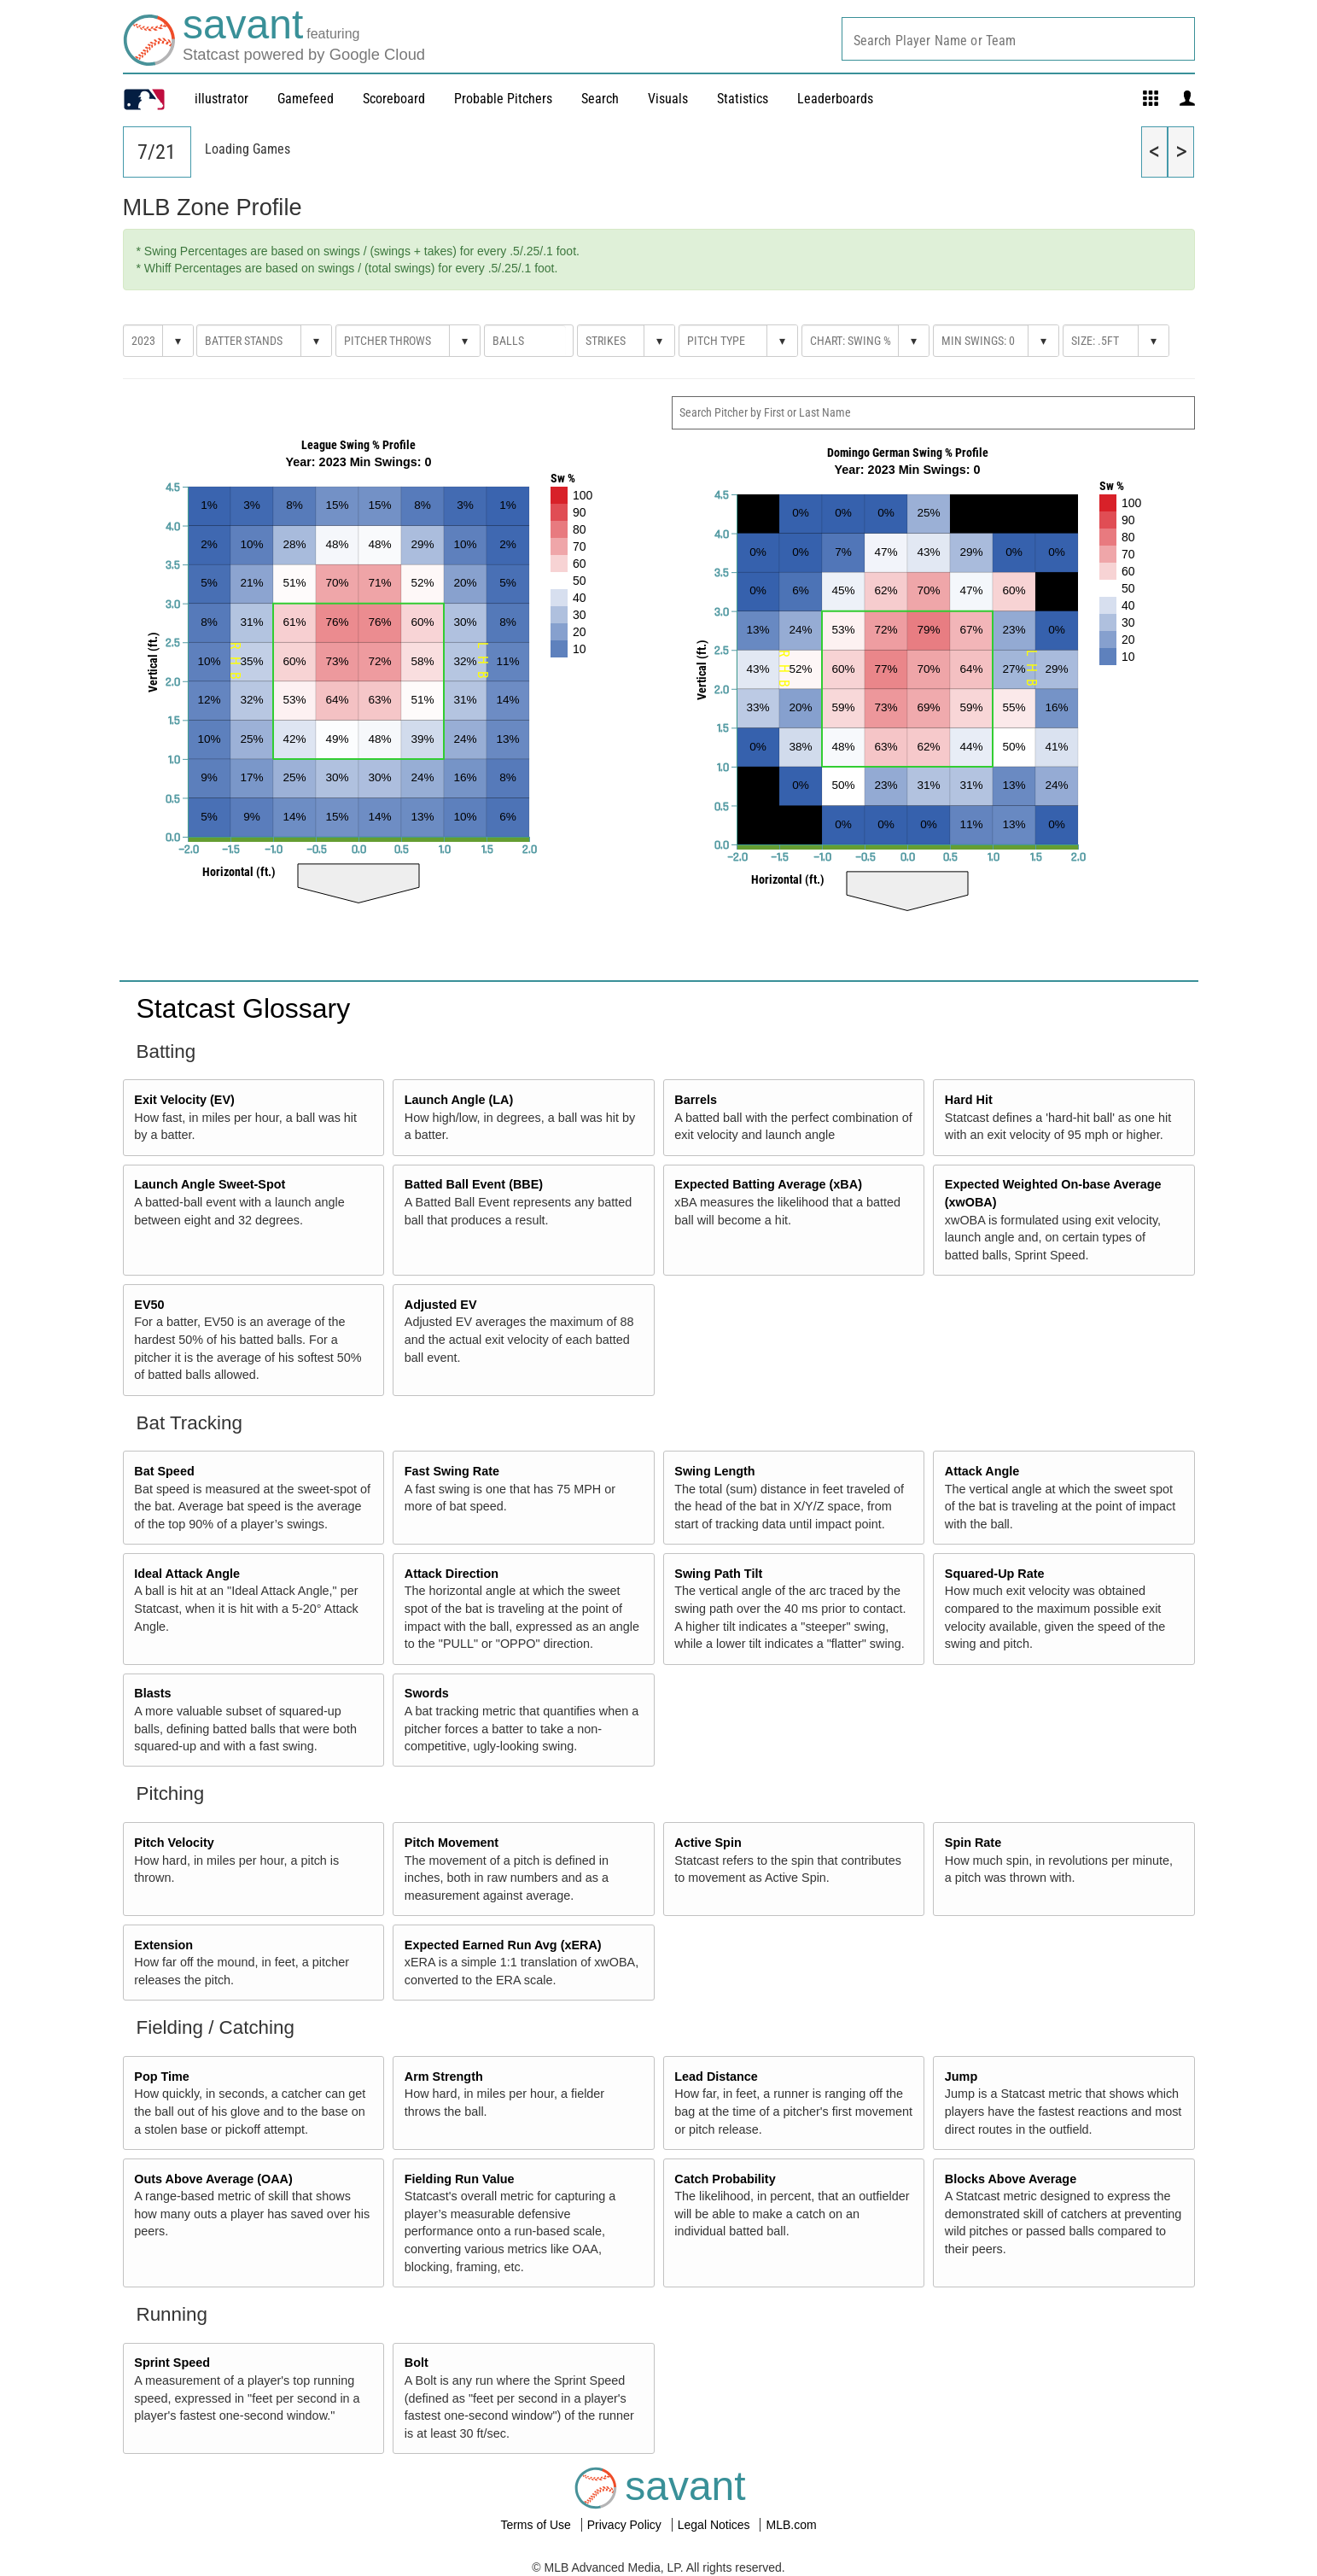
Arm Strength (444, 2076)
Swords (427, 1693)
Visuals (668, 99)
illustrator (221, 99)
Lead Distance (716, 2076)
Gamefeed (305, 99)
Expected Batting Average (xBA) (768, 1184)
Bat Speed (164, 1471)
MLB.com (791, 2525)
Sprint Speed (172, 2362)
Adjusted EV (441, 1304)
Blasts (152, 1693)
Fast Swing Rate (452, 1471)
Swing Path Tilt (718, 1573)
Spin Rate (973, 1842)
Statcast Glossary (244, 1008)
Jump (961, 2076)
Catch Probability (724, 2179)
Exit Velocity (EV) (184, 1100)
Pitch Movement (451, 1842)
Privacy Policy (626, 2525)
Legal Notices (716, 2525)
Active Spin (707, 1842)
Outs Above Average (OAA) (213, 2179)
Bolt (416, 2362)
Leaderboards (835, 99)
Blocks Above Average (1010, 2179)
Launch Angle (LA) (459, 1100)
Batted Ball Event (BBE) (474, 1184)
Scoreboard (394, 99)
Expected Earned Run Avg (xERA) (503, 1945)
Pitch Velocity (174, 1842)
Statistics (742, 99)
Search (600, 99)
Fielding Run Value (460, 2179)
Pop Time (161, 2076)
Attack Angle (982, 1471)
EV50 (149, 1304)
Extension (163, 1945)
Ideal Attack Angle (187, 1573)
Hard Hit (969, 1100)
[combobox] (1018, 39)
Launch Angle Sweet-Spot (209, 1184)
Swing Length (714, 1471)
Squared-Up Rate (995, 1573)
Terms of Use (537, 2525)
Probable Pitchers (503, 99)
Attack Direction (451, 1573)
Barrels (695, 1100)
